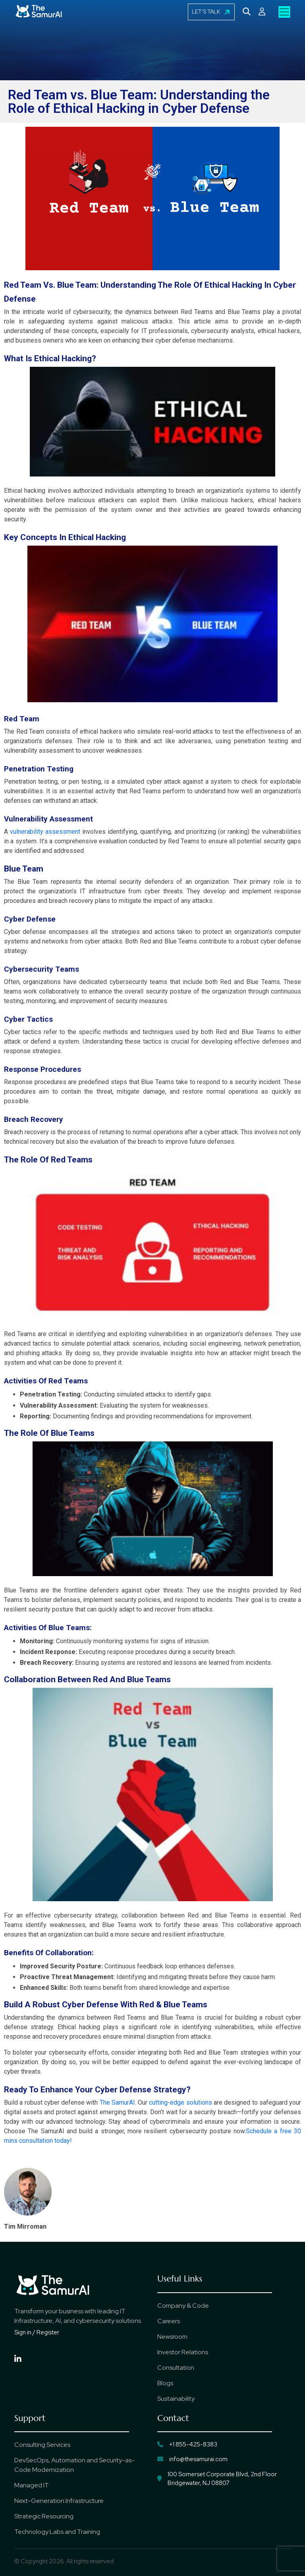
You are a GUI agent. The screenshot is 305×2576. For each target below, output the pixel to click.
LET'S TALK (211, 12)
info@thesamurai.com (192, 2460)
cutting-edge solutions (180, 2102)
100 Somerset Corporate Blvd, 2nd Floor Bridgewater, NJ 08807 (217, 2478)
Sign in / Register (36, 2332)
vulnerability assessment (45, 831)
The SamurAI (117, 2102)
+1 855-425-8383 (187, 2444)
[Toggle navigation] (284, 12)
